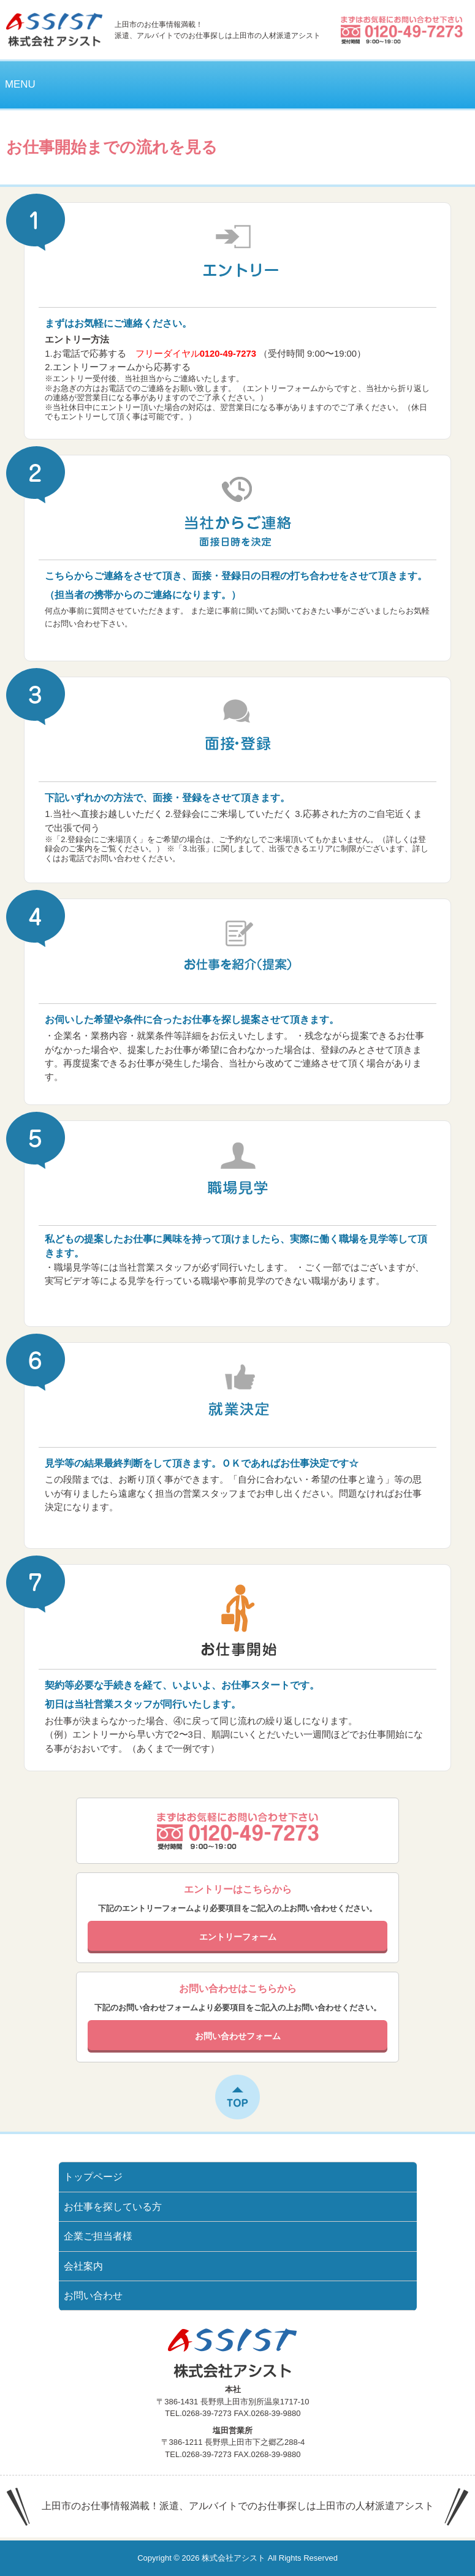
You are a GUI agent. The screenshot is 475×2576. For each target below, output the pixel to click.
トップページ (93, 2176)
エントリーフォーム (94, 367)
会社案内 (83, 2266)
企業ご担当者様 (98, 2236)
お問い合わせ (93, 2295)
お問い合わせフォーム (238, 2036)
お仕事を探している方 (113, 2207)
